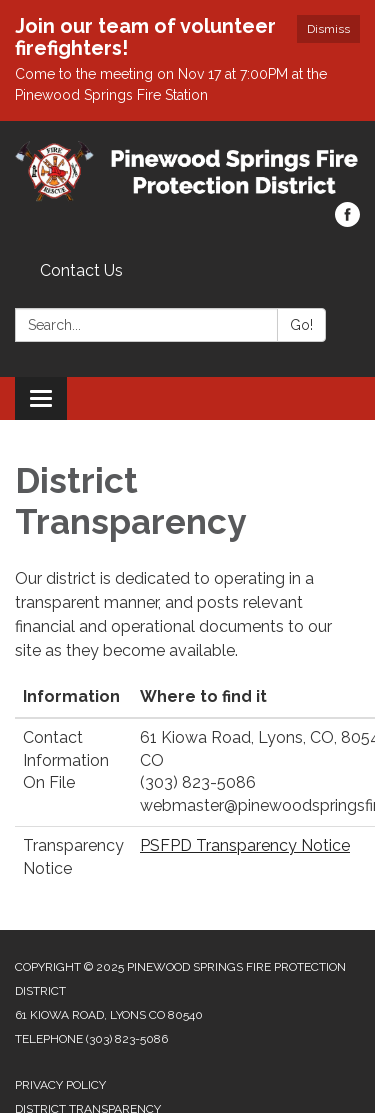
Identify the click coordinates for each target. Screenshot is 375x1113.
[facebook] (347, 221)
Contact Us (81, 270)
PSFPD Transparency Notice (245, 845)
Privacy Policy (60, 1085)
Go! (301, 325)
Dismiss (328, 29)
